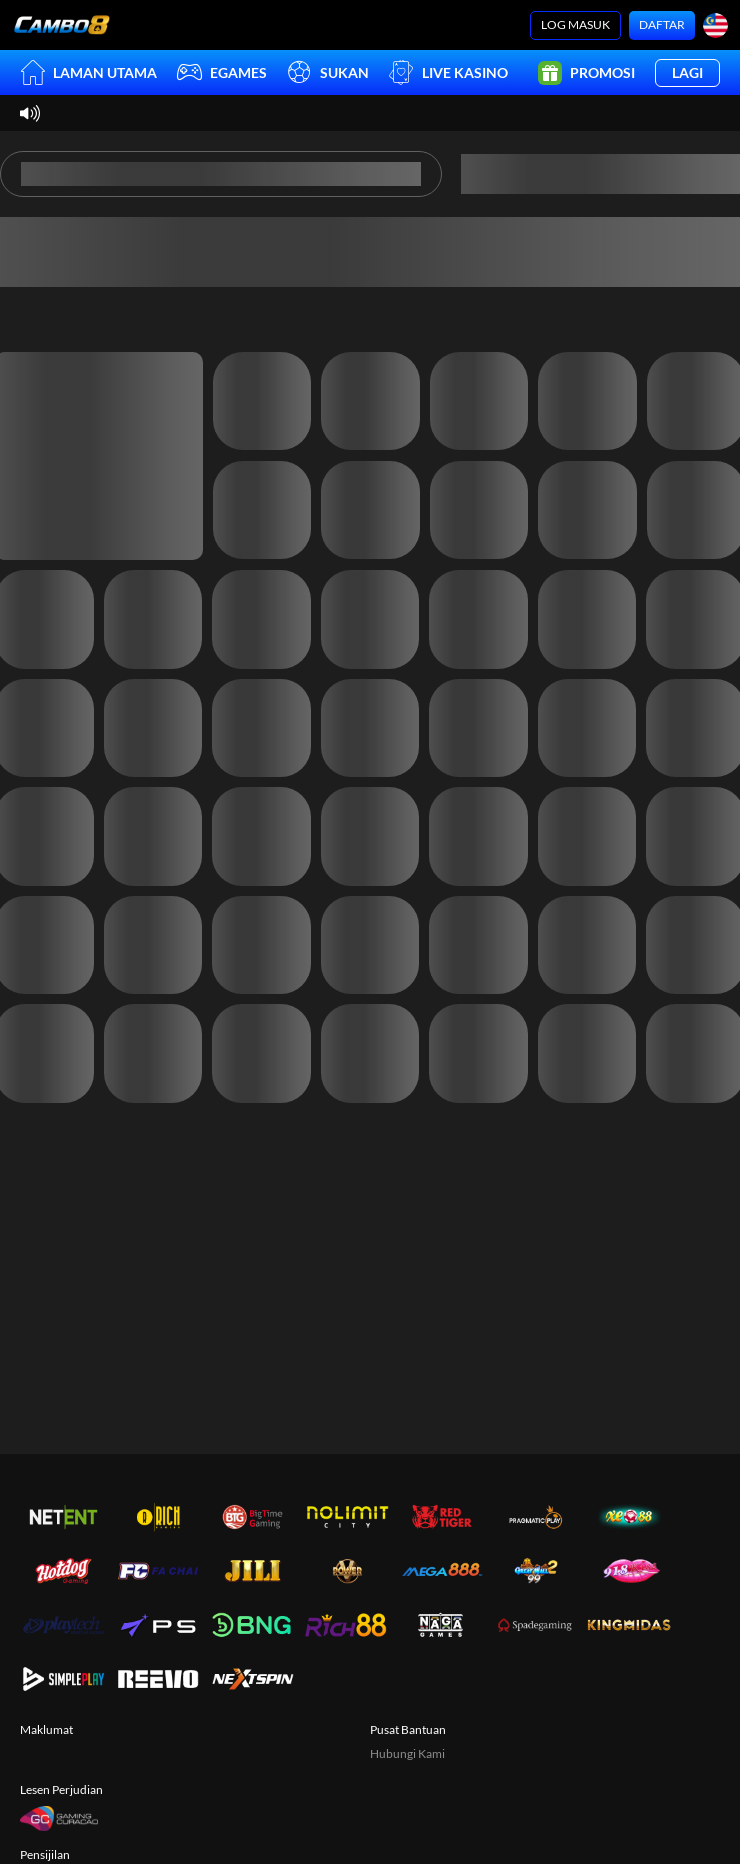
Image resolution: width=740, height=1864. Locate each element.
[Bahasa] (715, 25)
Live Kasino (448, 72)
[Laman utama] (62, 25)
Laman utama (88, 72)
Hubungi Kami (407, 1753)
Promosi (586, 73)
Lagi (687, 72)
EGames (222, 72)
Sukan (328, 72)
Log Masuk (575, 24)
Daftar (662, 24)
